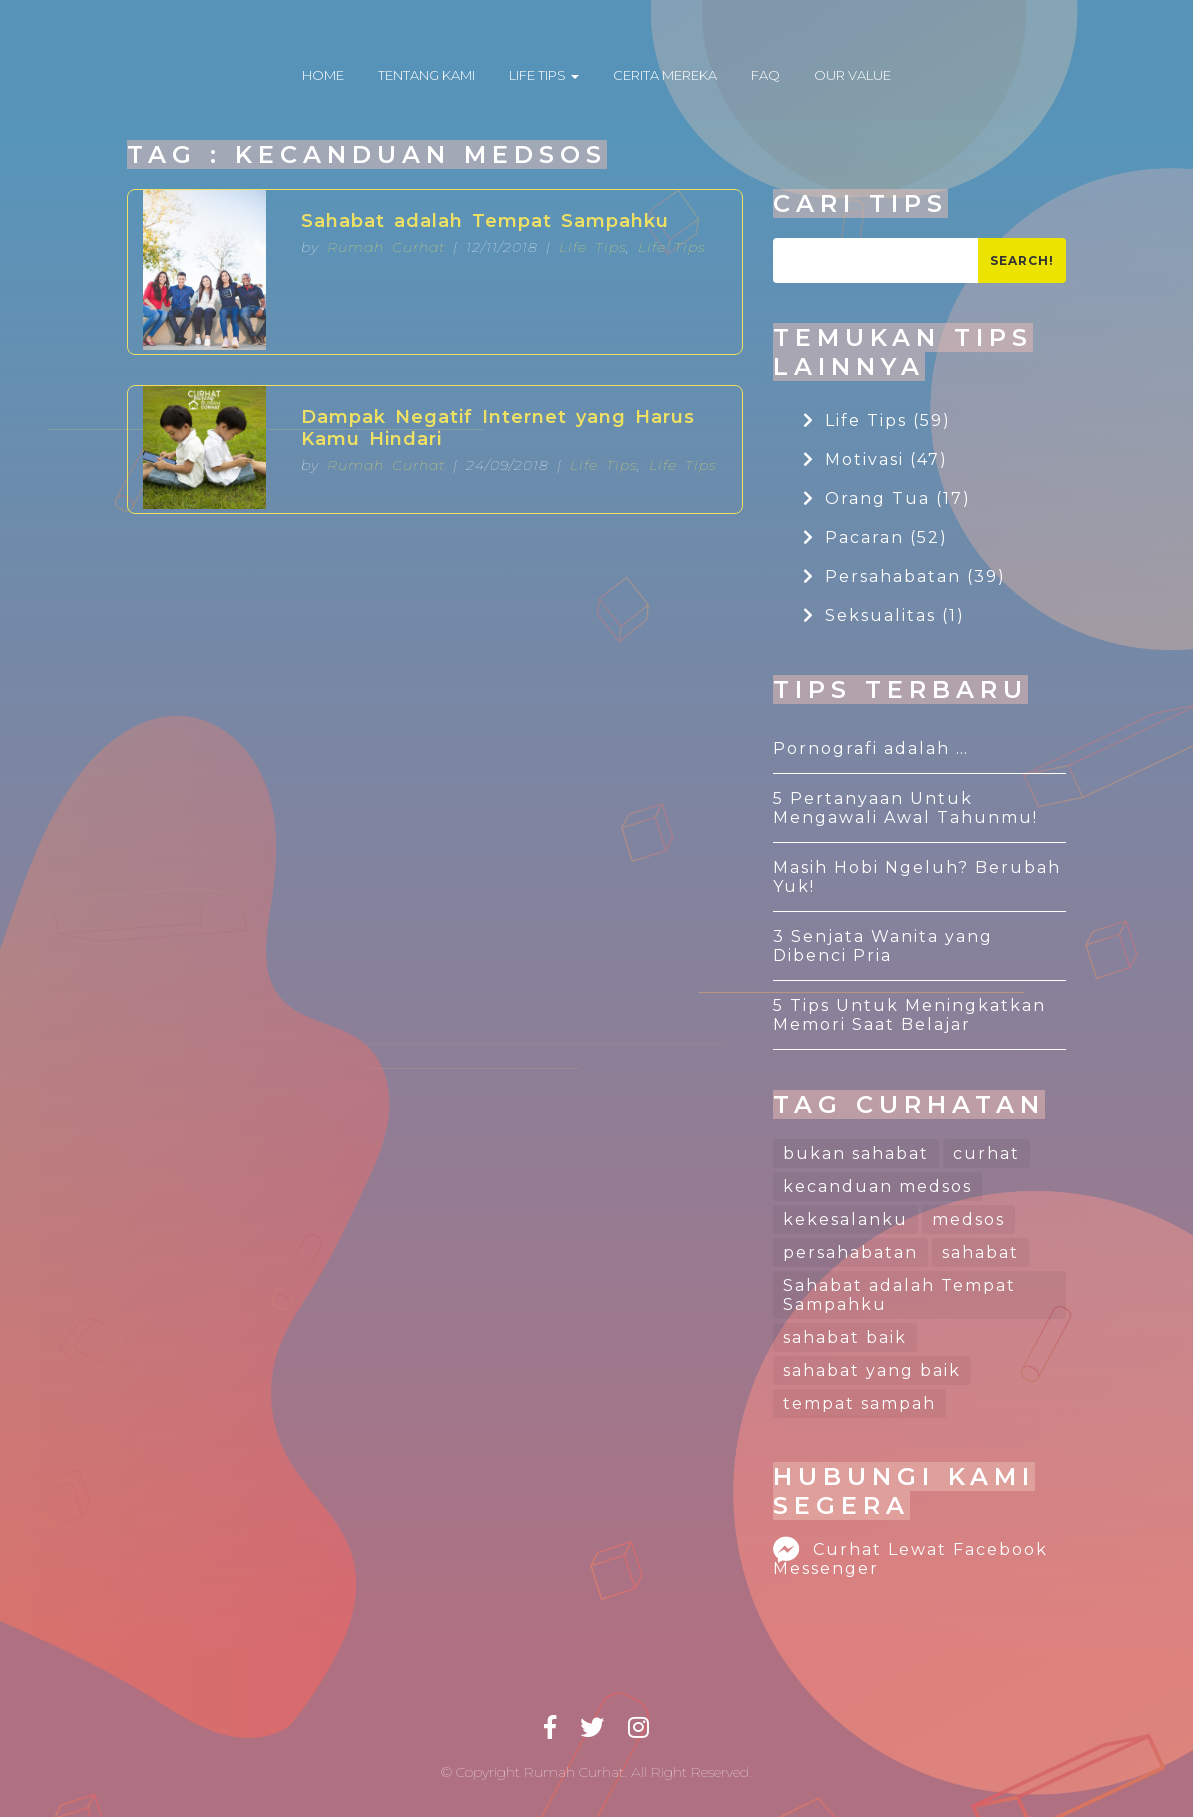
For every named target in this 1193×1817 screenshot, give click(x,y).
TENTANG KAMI (426, 75)
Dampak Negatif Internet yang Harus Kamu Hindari (498, 428)
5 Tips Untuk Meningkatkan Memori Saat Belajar (909, 1015)
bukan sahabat (856, 1153)
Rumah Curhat (386, 247)
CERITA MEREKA (665, 75)
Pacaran (875, 537)
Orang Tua (887, 498)
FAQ (765, 75)
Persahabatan (904, 576)
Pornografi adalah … (871, 748)
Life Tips (592, 247)
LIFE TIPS (544, 75)
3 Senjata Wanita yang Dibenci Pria (883, 946)
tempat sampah (859, 1403)
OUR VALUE (852, 75)
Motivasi (875, 459)
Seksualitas (884, 615)
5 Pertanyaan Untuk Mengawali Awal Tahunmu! (905, 808)
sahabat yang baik (872, 1370)
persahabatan (850, 1252)
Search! (1022, 260)
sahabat (980, 1252)
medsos (968, 1219)
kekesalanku (845, 1219)
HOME (323, 75)
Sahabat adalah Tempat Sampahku (485, 221)
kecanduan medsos (877, 1186)
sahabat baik (845, 1337)
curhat (986, 1153)
